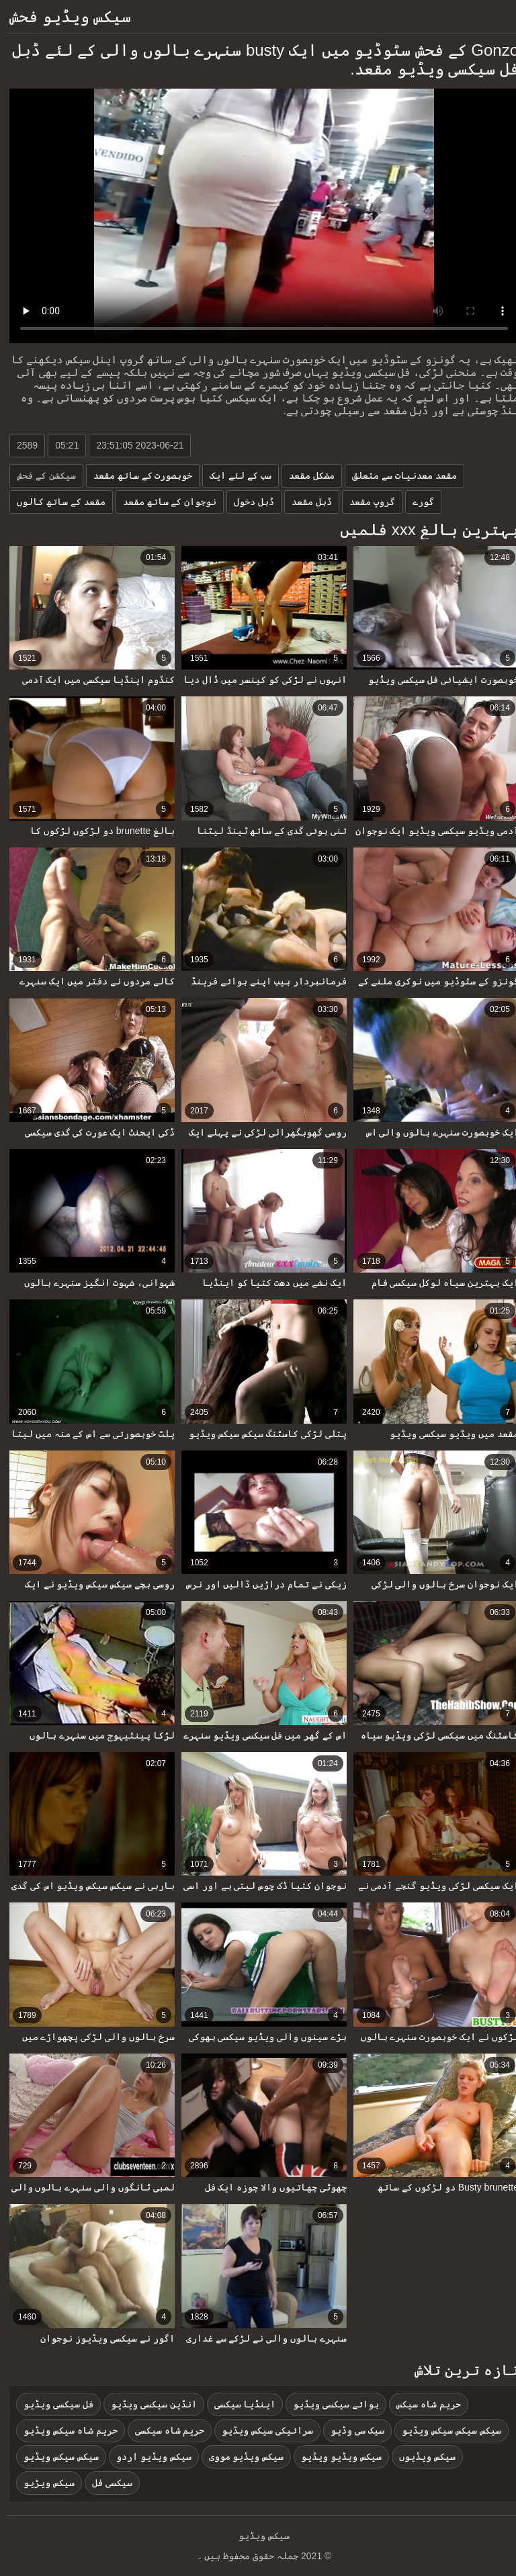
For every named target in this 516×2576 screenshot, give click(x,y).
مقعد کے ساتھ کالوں (55, 501)
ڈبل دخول (248, 501)
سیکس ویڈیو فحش (64, 16)
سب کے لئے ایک (234, 475)
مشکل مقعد (306, 475)
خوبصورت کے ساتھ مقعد (137, 475)
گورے (417, 501)
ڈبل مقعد (306, 501)
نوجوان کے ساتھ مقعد (164, 501)
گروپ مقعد (366, 501)
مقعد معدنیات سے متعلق (398, 475)
